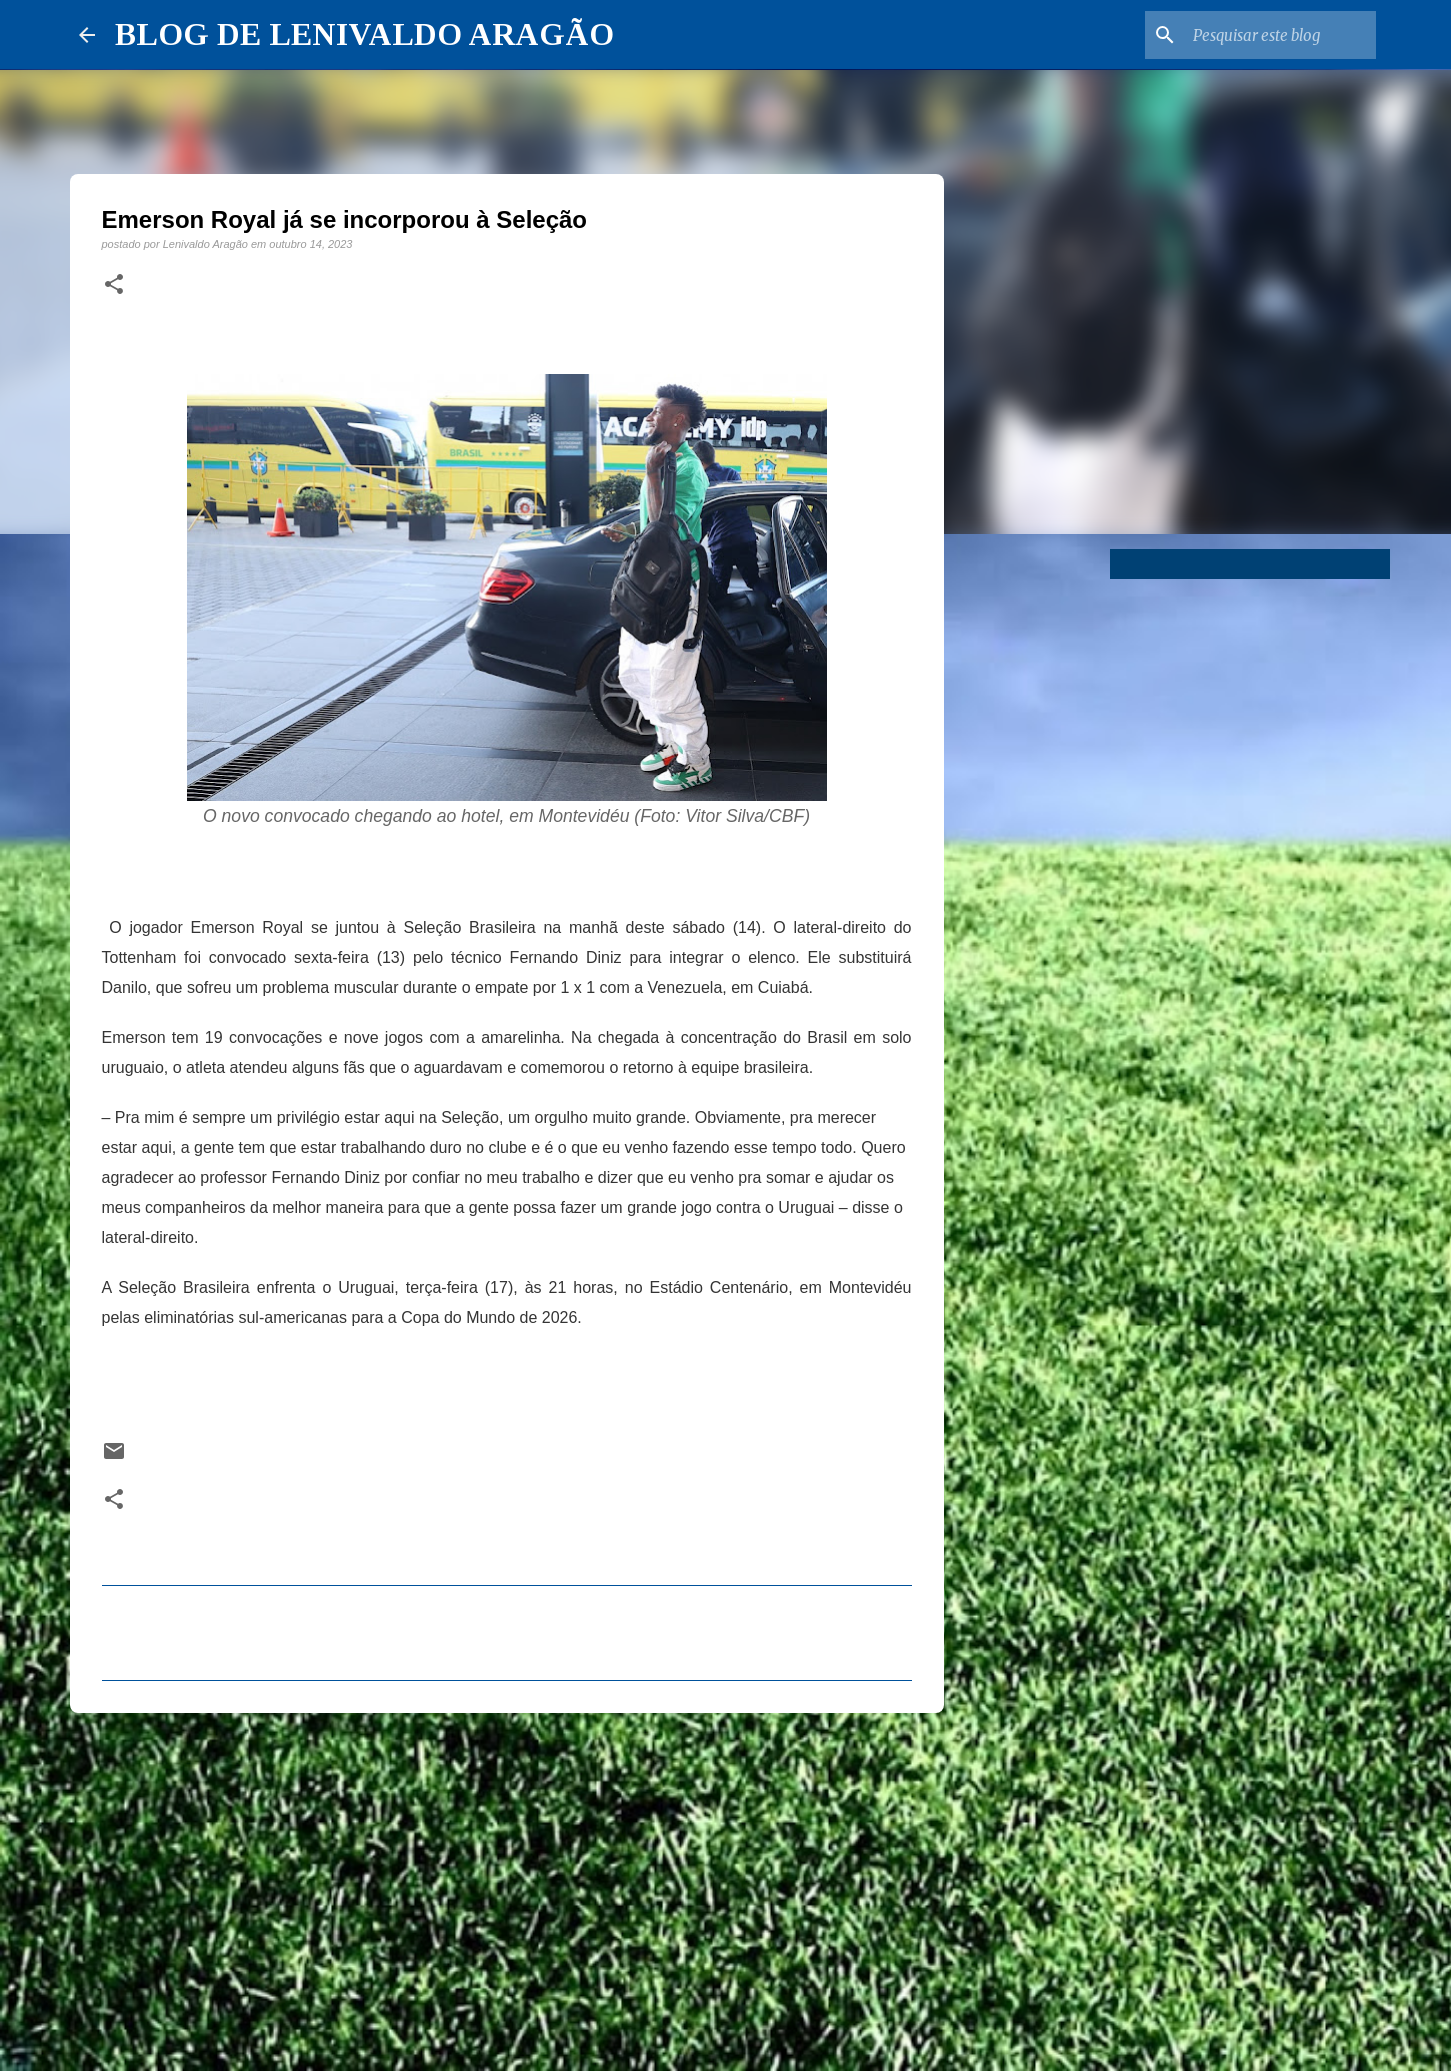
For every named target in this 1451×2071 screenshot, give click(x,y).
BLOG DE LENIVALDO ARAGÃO (364, 34)
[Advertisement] (507, 1883)
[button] (114, 285)
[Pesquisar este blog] (1271, 35)
